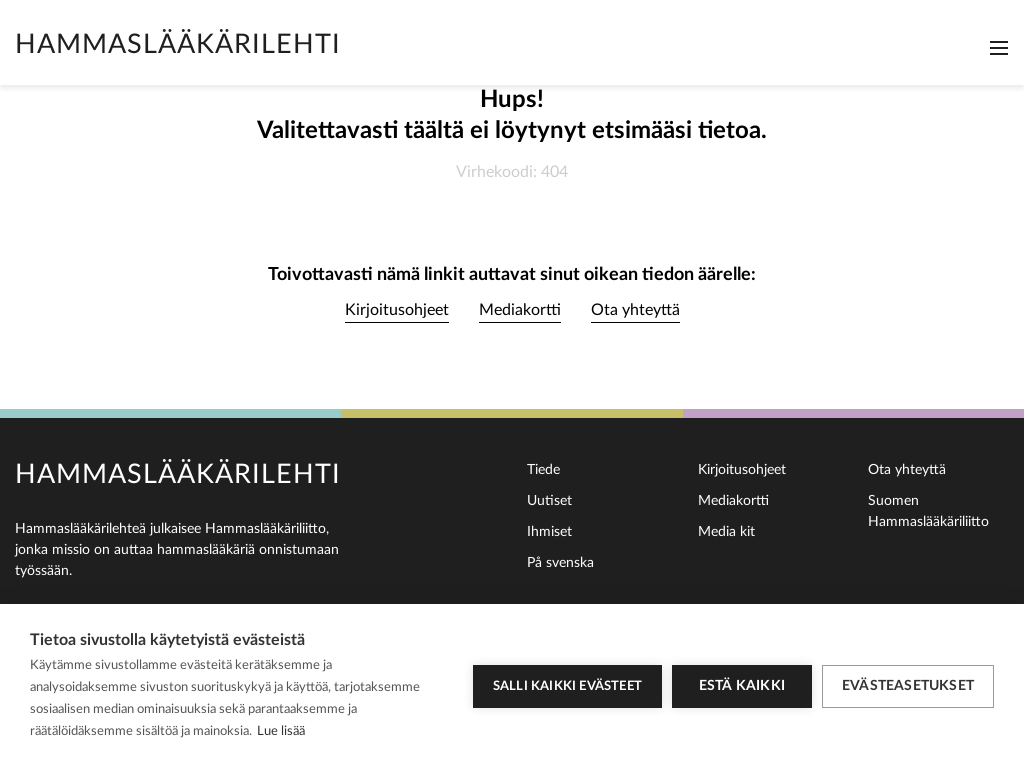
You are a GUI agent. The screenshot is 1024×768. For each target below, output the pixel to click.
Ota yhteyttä (635, 310)
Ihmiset (549, 532)
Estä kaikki (742, 686)
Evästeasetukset (908, 686)
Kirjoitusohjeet (397, 310)
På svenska (560, 563)
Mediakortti (520, 310)
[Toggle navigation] (999, 48)
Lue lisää (281, 731)
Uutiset (549, 501)
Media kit (726, 532)
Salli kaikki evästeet (567, 686)
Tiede (543, 470)
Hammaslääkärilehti (178, 44)
